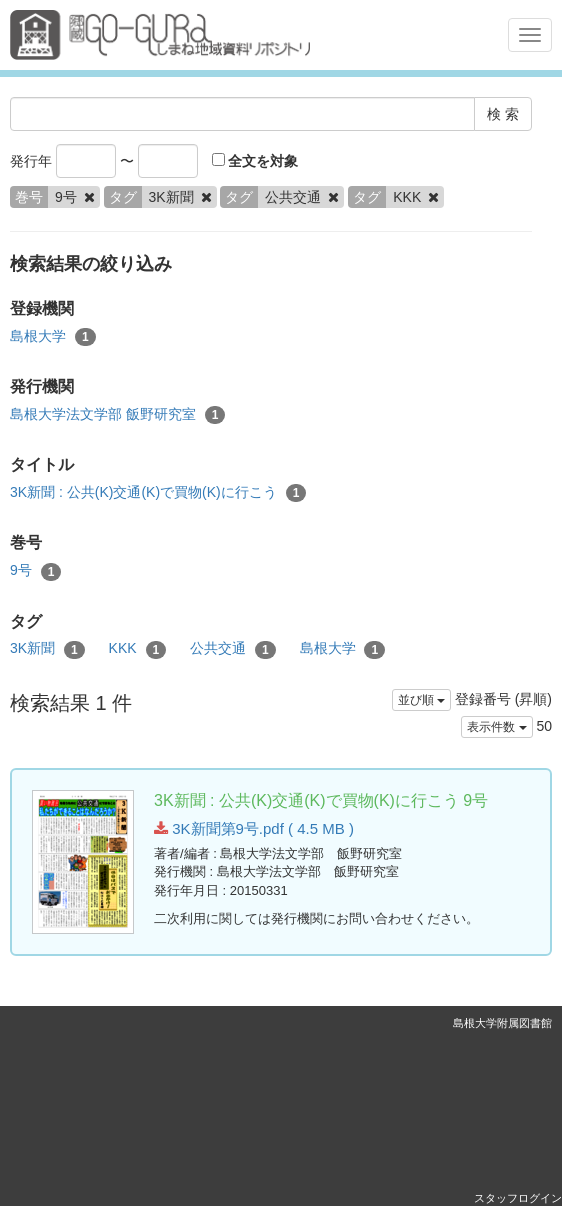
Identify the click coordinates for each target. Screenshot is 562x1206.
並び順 (421, 700)
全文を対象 (255, 161)
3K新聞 (47, 649)
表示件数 (496, 727)
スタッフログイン (518, 1198)
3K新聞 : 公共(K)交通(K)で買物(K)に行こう (158, 493)
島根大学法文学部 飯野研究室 (117, 415)
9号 (35, 571)
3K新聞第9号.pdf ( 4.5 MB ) (254, 828)
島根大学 (53, 337)
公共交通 (233, 649)
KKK (138, 649)
